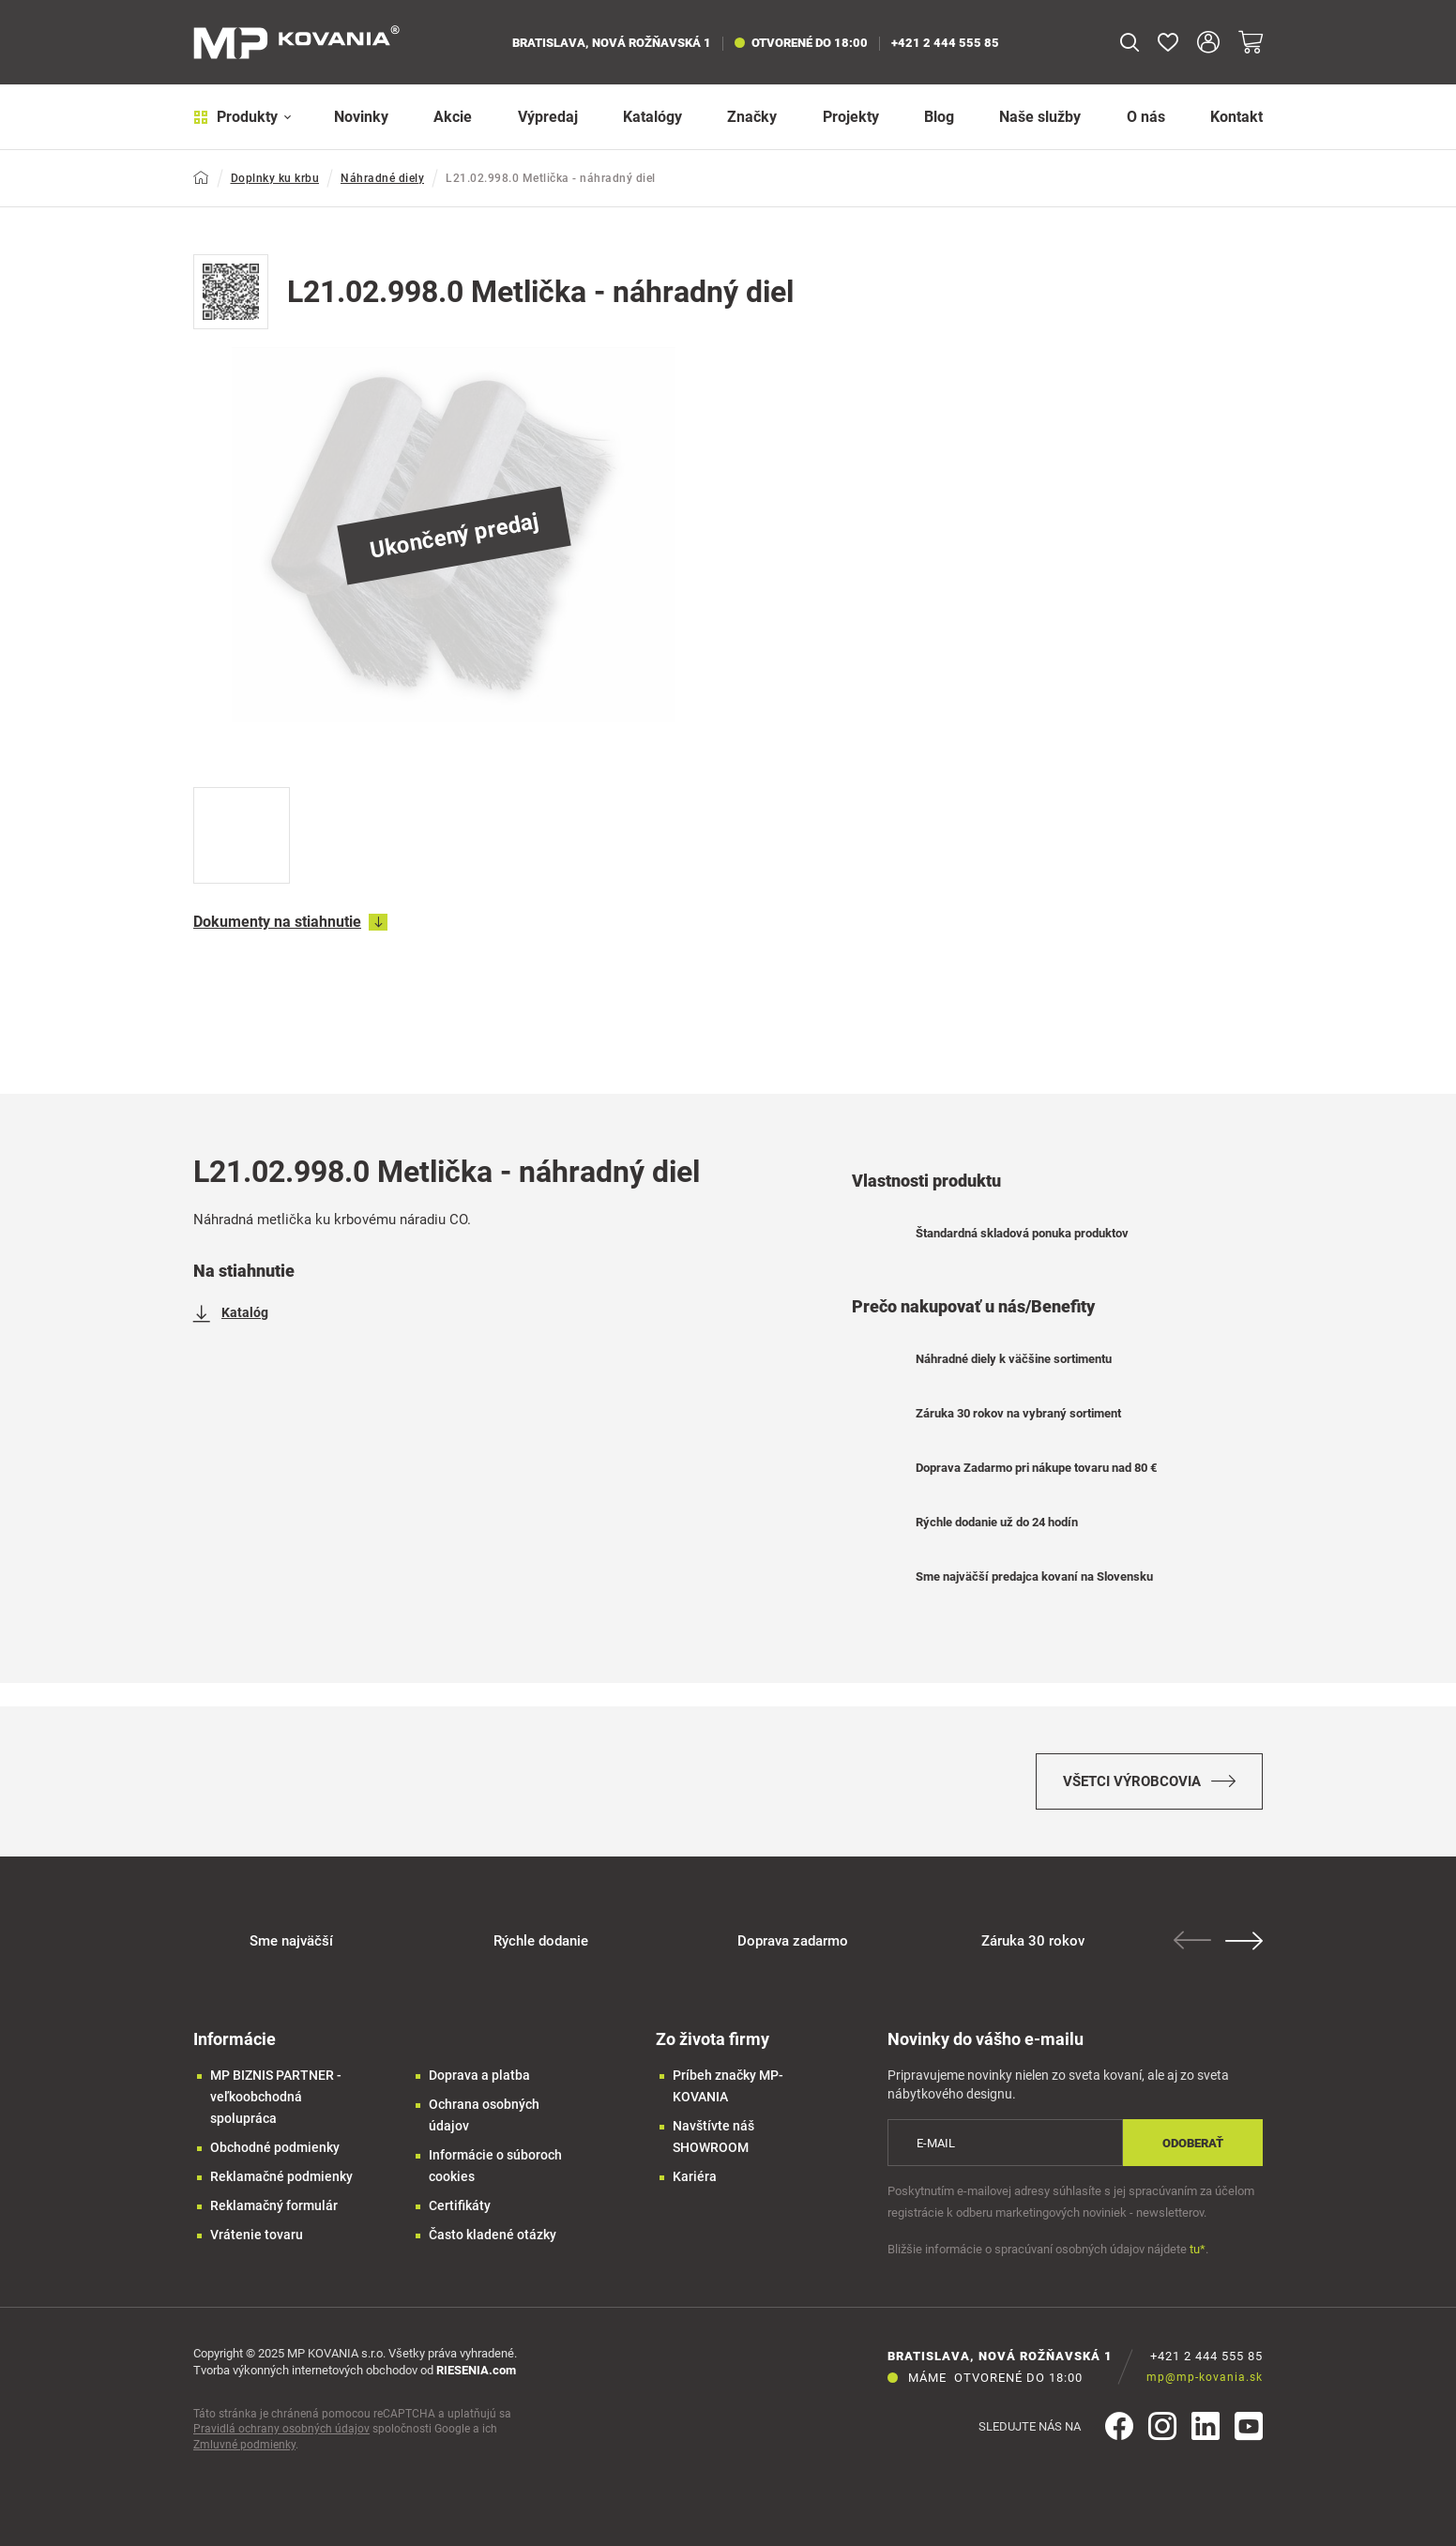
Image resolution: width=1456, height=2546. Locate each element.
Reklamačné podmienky (281, 2176)
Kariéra (695, 2176)
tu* (1198, 2249)
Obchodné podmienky (275, 2147)
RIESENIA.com (476, 2370)
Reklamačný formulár (274, 2205)
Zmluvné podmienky (244, 2444)
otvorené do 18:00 (801, 43)
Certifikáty (460, 2205)
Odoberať (1192, 2143)
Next (1244, 1941)
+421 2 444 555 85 (945, 43)
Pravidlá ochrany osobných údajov (281, 2428)
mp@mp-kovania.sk (1204, 2377)
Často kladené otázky (492, 2234)
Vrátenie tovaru (256, 2234)
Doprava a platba (479, 2075)
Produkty (242, 117)
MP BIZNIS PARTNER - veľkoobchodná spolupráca (275, 2097)
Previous (1192, 1940)
